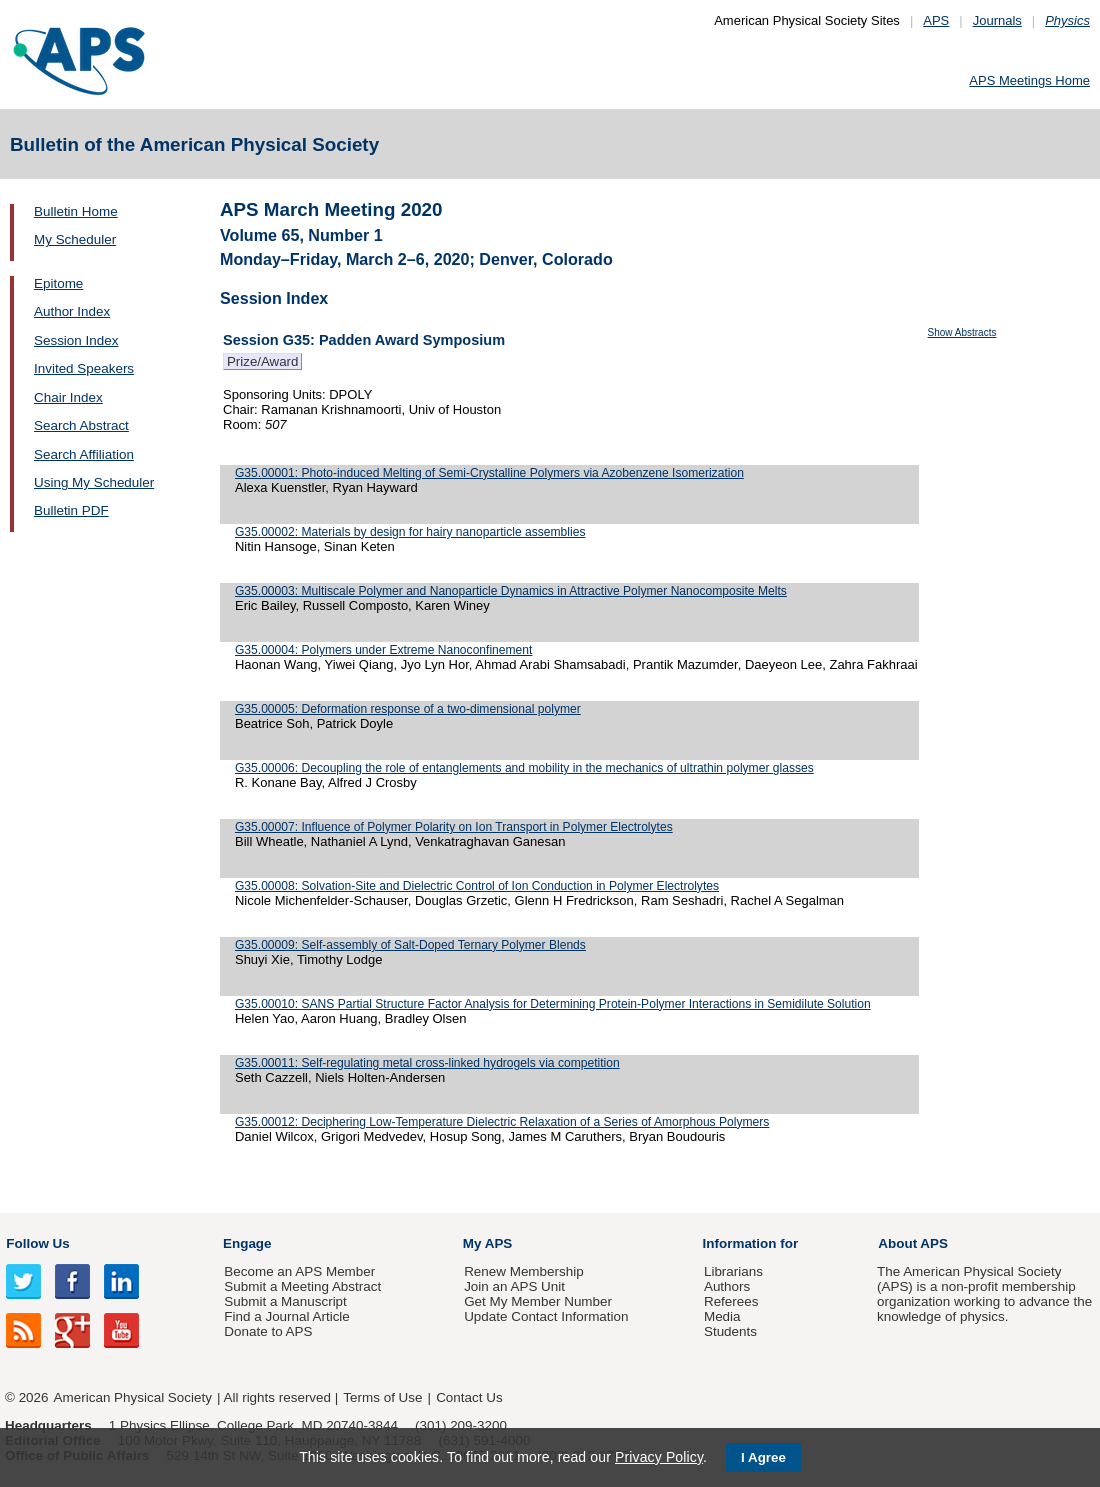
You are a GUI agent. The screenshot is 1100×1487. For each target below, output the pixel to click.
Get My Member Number (538, 1301)
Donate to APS (268, 1331)
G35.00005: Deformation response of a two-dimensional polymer (408, 709)
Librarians (733, 1271)
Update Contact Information (546, 1316)
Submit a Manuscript (285, 1301)
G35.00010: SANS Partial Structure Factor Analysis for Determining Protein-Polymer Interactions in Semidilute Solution (553, 1004)
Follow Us (37, 1243)
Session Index (76, 340)
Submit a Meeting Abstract (302, 1286)
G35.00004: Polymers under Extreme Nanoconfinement (383, 650)
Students (730, 1331)
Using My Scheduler (94, 482)
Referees (731, 1301)
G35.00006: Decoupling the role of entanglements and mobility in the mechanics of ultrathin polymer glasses (524, 768)
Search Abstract (81, 425)
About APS (913, 1243)
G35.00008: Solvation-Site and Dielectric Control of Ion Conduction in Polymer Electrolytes (477, 886)
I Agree (763, 1457)
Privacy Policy (659, 1457)
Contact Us (469, 1397)
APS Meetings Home (1029, 80)
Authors (727, 1286)
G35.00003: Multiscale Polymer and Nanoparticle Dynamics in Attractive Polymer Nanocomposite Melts (511, 591)
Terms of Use (382, 1397)
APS (936, 20)
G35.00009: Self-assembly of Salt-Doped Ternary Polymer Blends (410, 945)
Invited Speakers (84, 368)
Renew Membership (524, 1271)
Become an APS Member (299, 1271)
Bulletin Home (76, 211)
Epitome (58, 283)
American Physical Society (133, 1397)
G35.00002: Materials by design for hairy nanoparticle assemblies (410, 532)
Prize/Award (262, 361)
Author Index (72, 311)
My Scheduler (75, 239)
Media (722, 1316)
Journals (997, 20)
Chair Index (68, 397)
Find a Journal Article (286, 1316)
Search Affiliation (84, 454)
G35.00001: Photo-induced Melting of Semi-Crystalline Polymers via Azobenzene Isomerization (489, 473)
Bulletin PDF (71, 510)
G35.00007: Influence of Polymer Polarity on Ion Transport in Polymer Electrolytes (454, 827)
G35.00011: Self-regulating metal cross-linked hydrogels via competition (427, 1063)
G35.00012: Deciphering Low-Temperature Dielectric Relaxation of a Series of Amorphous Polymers (502, 1122)
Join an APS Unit (514, 1286)
